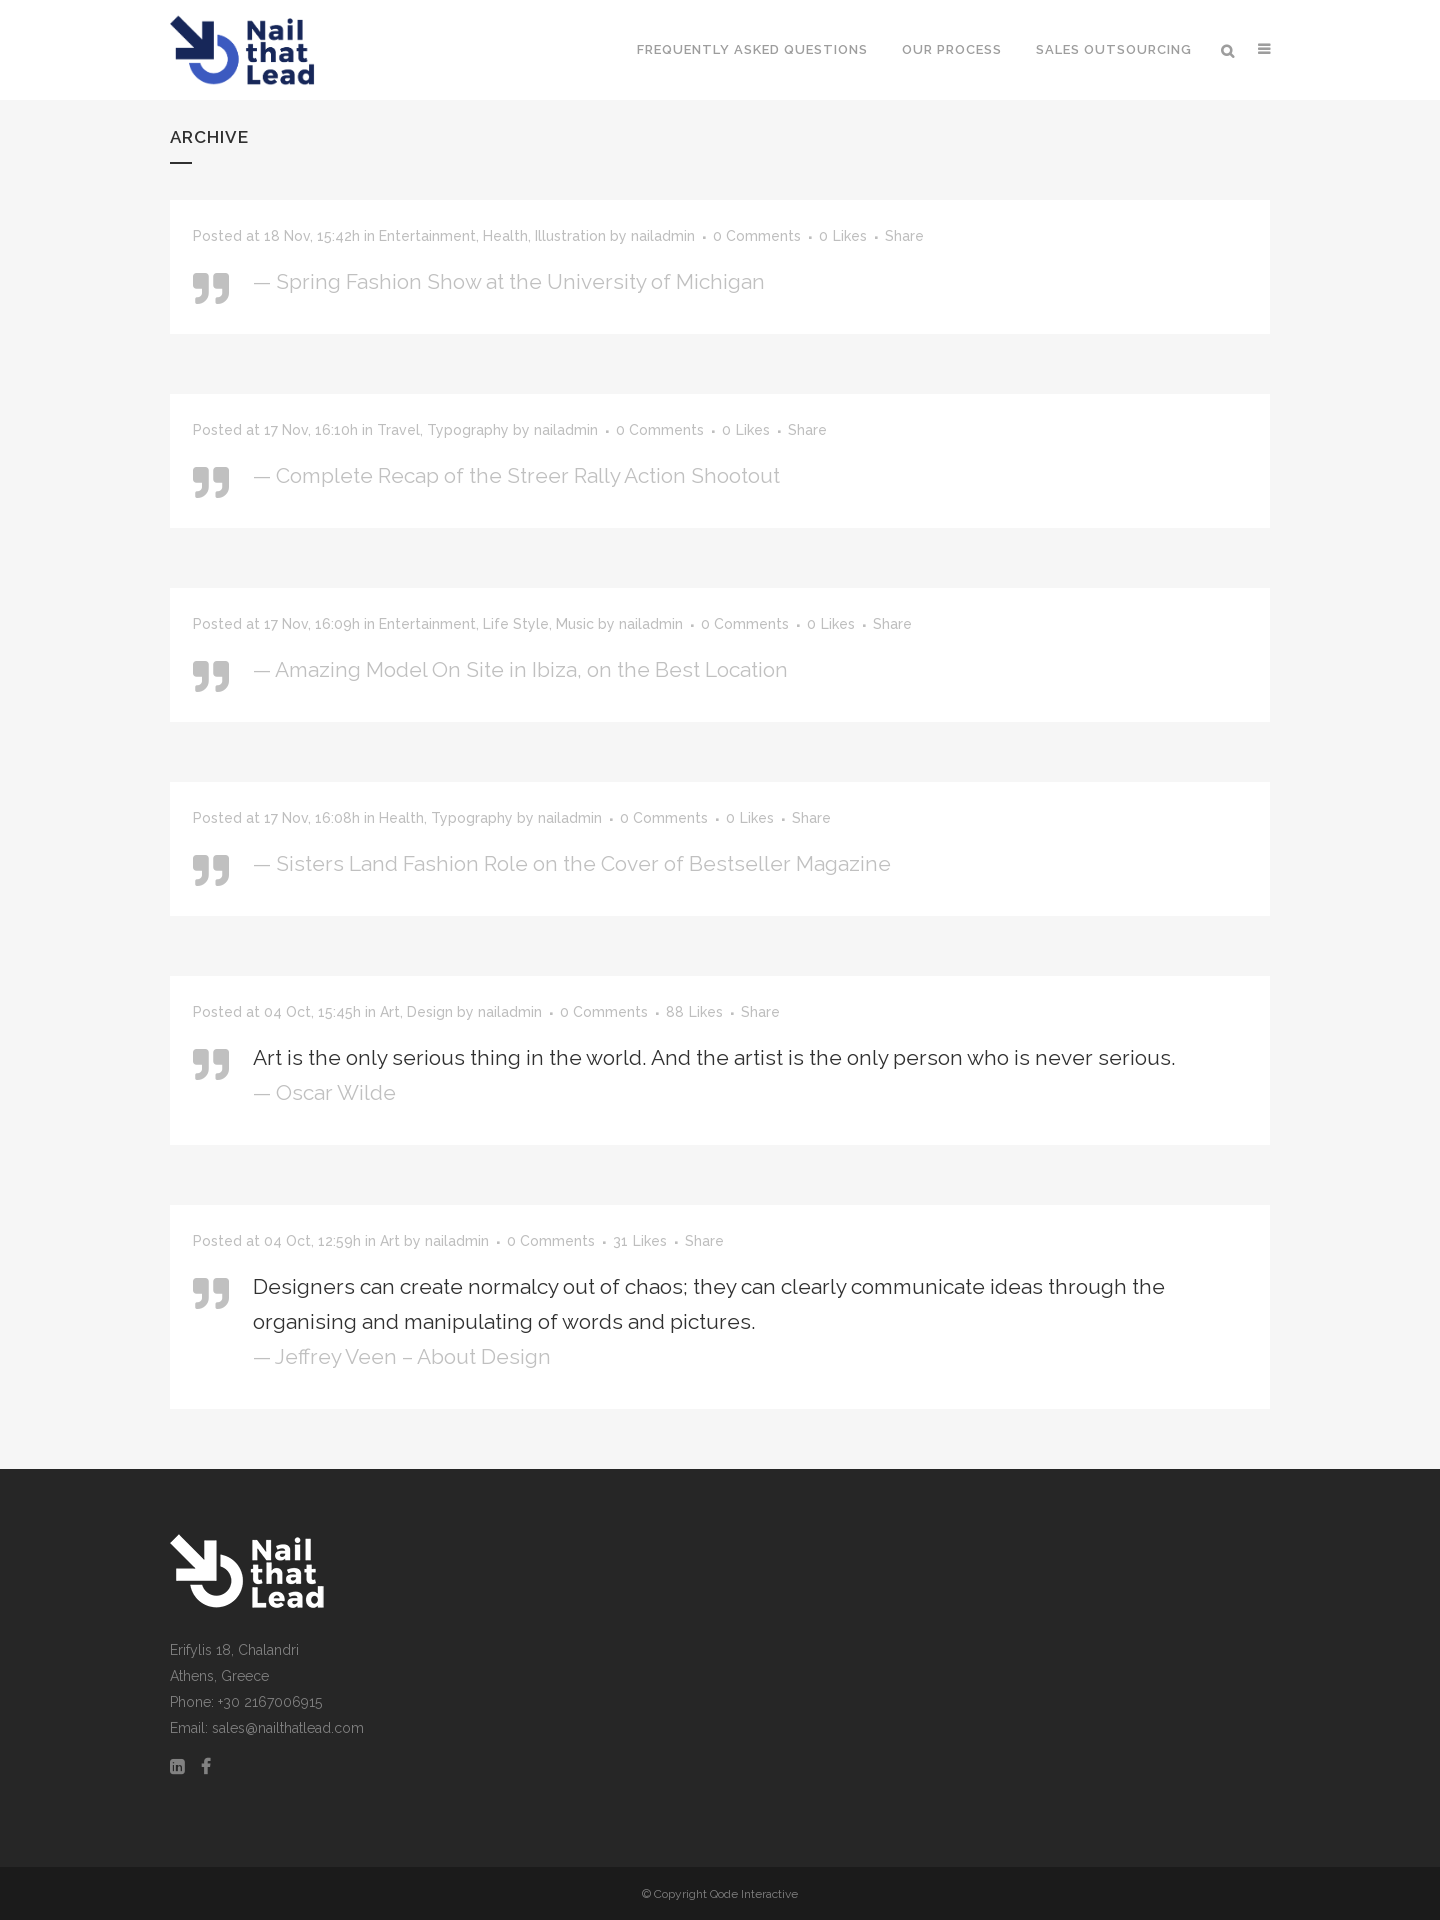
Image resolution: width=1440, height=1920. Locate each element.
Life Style (516, 624)
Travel (398, 430)
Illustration (570, 236)
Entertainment (427, 236)
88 (694, 1012)
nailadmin (663, 236)
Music (575, 624)
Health (505, 236)
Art (390, 1012)
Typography (468, 430)
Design (430, 1012)
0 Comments (757, 236)
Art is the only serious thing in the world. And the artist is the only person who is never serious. (714, 1057)
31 (640, 1241)
